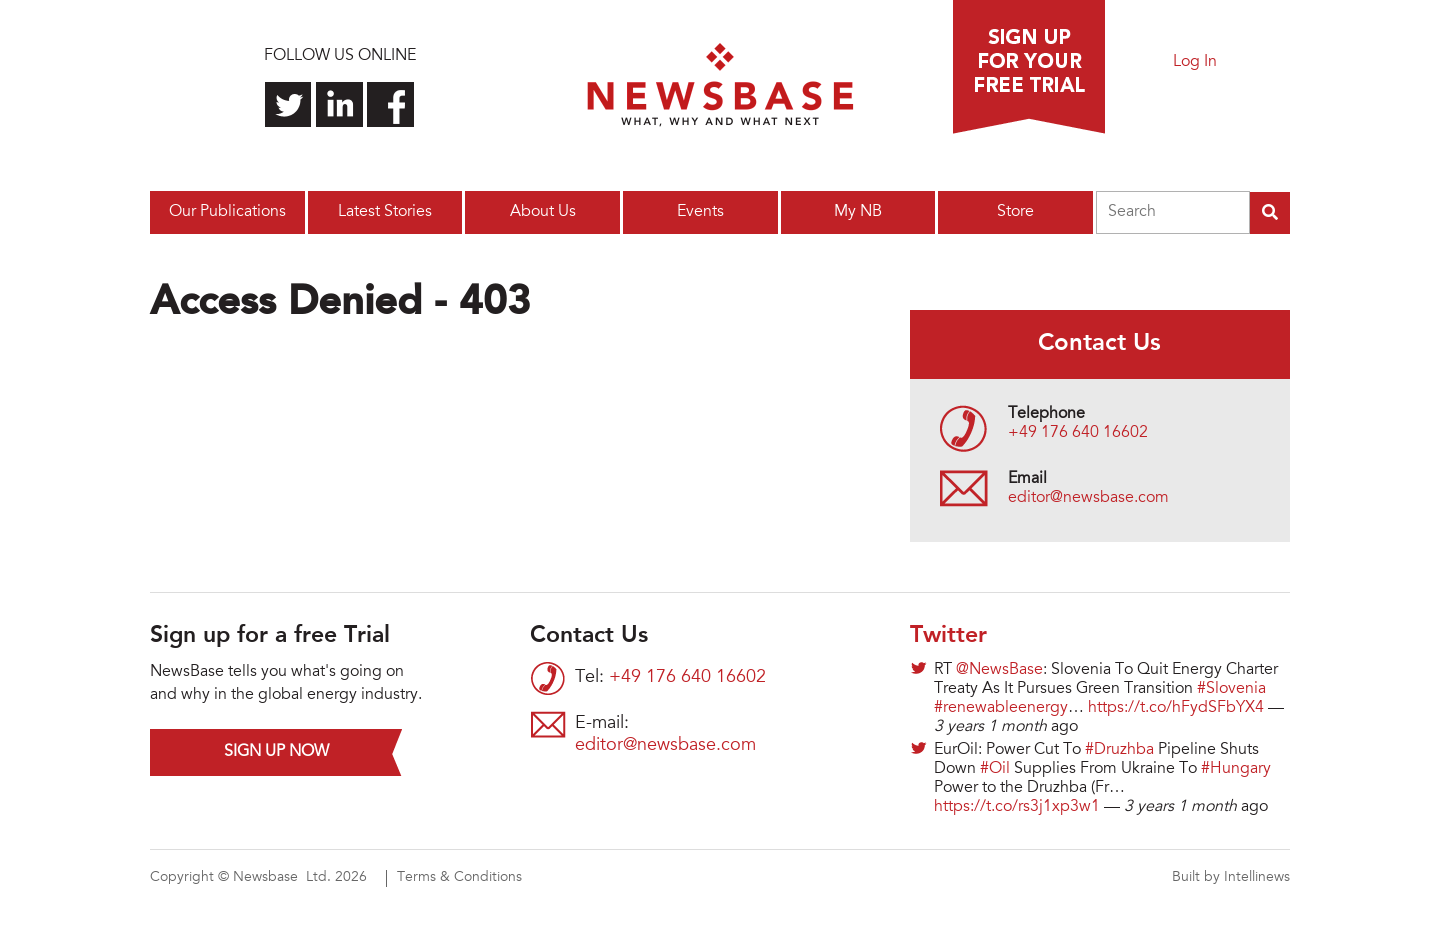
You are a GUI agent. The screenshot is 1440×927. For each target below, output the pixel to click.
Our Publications (227, 212)
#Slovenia (1231, 689)
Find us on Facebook (390, 104)
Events (700, 212)
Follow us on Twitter (288, 104)
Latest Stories (385, 212)
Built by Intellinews (1231, 878)
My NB (858, 212)
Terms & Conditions (459, 878)
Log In (1195, 62)
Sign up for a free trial (1029, 67)
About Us (543, 212)
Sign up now (276, 752)
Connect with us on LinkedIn (339, 104)
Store (1015, 212)
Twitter (948, 636)
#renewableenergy (1001, 708)
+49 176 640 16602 (1078, 433)
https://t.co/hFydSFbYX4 (1176, 708)
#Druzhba (1119, 750)
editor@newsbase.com (1088, 498)
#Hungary (1236, 769)
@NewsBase (999, 670)
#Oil (995, 769)
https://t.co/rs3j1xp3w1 (1017, 807)
